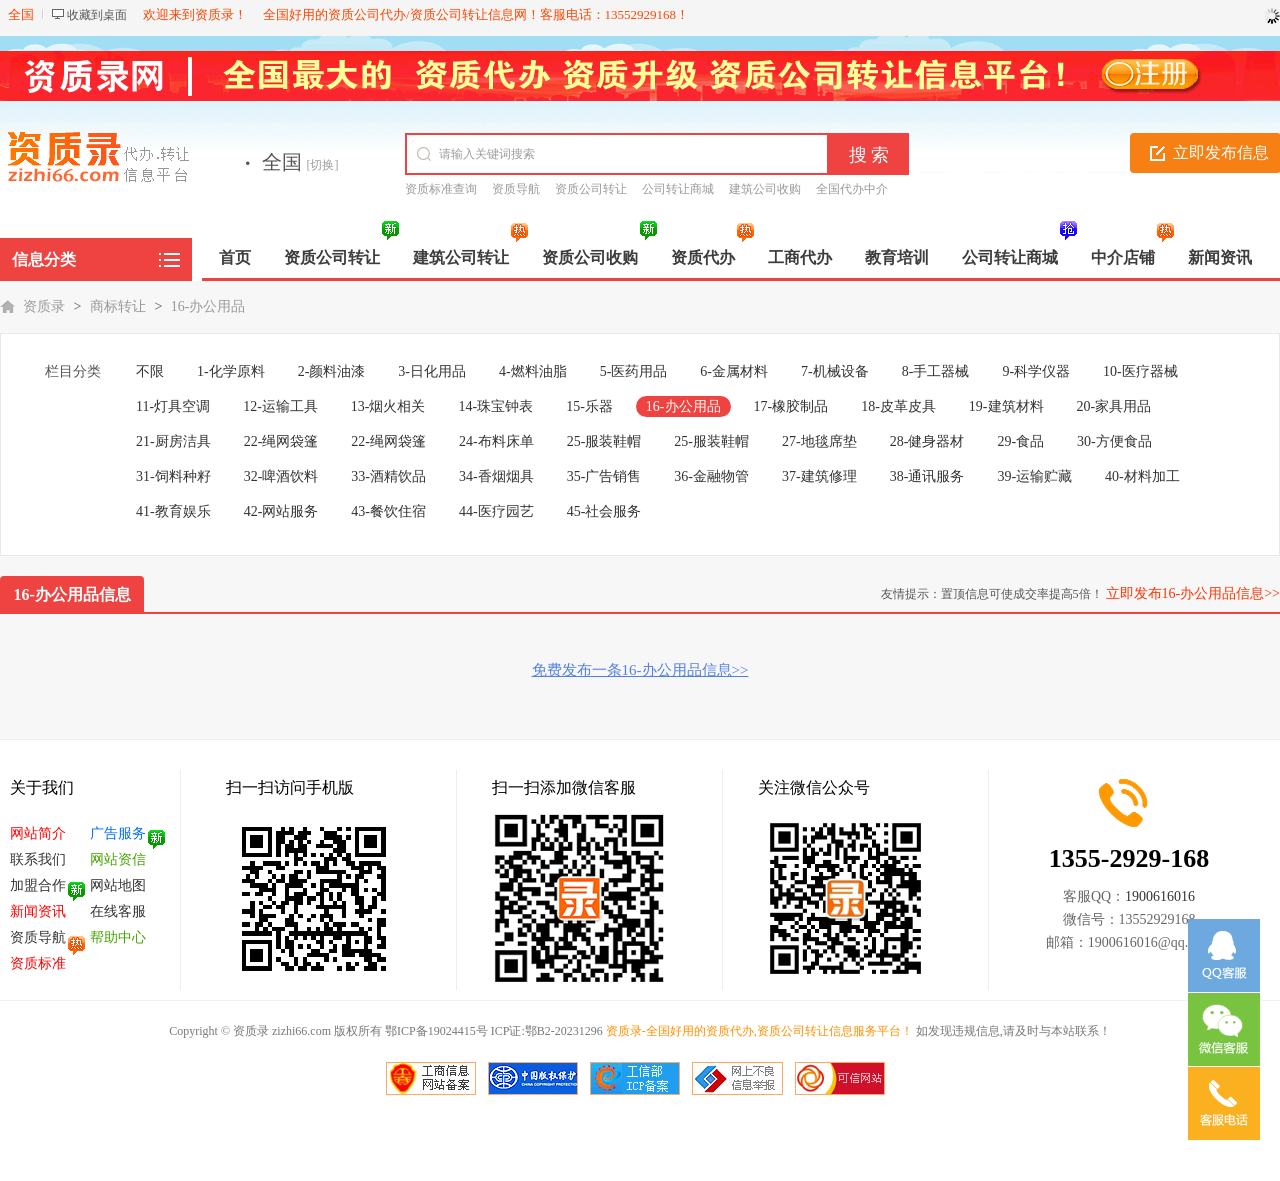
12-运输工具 (280, 406)
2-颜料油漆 (332, 371)
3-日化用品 (432, 371)
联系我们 (38, 859)
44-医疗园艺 (496, 511)
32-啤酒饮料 (281, 476)
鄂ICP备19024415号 (436, 1031)
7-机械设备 (835, 371)
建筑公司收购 (765, 189)
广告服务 (118, 833)
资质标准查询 (441, 189)
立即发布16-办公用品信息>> (1193, 593)
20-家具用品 (1114, 406)
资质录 (44, 306)
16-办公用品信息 (72, 594)
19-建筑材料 (1006, 406)
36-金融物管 (711, 476)
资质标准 (38, 963)
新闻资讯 (38, 911)
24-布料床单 (496, 441)
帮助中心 (118, 937)
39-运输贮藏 (1034, 476)
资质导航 (516, 189)
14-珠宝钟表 (496, 406)
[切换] (323, 165)
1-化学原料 (231, 371)
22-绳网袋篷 (281, 441)
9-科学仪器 (1036, 371)
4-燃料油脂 (533, 371)
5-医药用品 (634, 371)
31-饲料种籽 (173, 476)
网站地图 (118, 885)
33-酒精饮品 (388, 476)
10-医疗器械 (1140, 371)
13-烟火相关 (388, 406)
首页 (235, 257)
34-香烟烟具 (496, 476)
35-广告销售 (604, 476)
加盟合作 (38, 885)
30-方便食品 (1114, 441)
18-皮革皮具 (898, 406)
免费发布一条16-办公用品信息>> (640, 670)
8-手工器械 (936, 371)
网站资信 (118, 859)
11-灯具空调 (173, 406)
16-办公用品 (208, 306)
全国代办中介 (852, 189)
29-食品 (1020, 441)
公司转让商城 (678, 189)
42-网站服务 (281, 511)
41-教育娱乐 (173, 511)
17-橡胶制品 (791, 406)
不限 (150, 371)
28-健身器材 (927, 441)
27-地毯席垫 (819, 441)
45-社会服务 (604, 511)
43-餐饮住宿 (388, 511)
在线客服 (118, 911)
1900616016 (1160, 896)
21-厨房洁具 (173, 441)
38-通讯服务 (927, 476)
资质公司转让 (591, 189)
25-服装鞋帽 (604, 441)
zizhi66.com (300, 1031)
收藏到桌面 (97, 15)
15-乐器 (589, 406)
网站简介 (38, 833)
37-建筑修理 (819, 476)
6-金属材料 (734, 371)
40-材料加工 (1142, 476)
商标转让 (118, 306)
